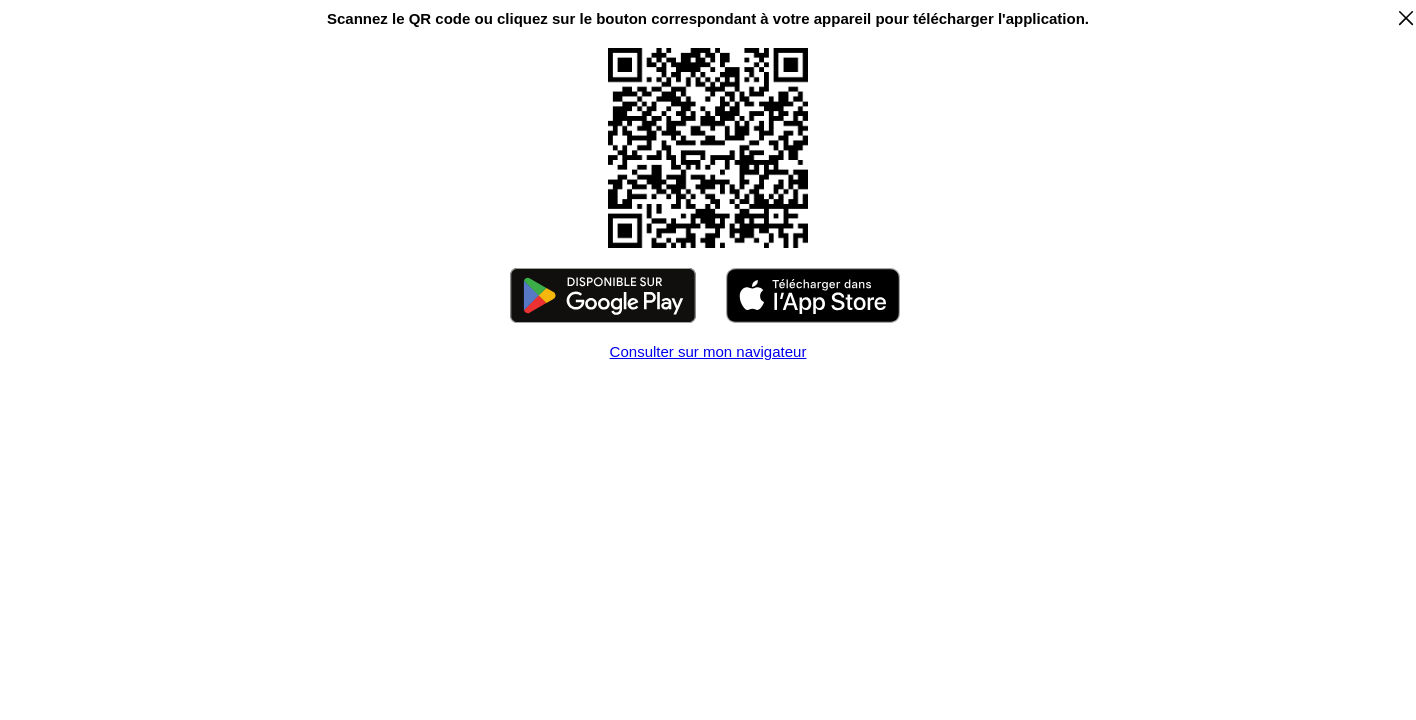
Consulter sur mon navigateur (708, 351)
